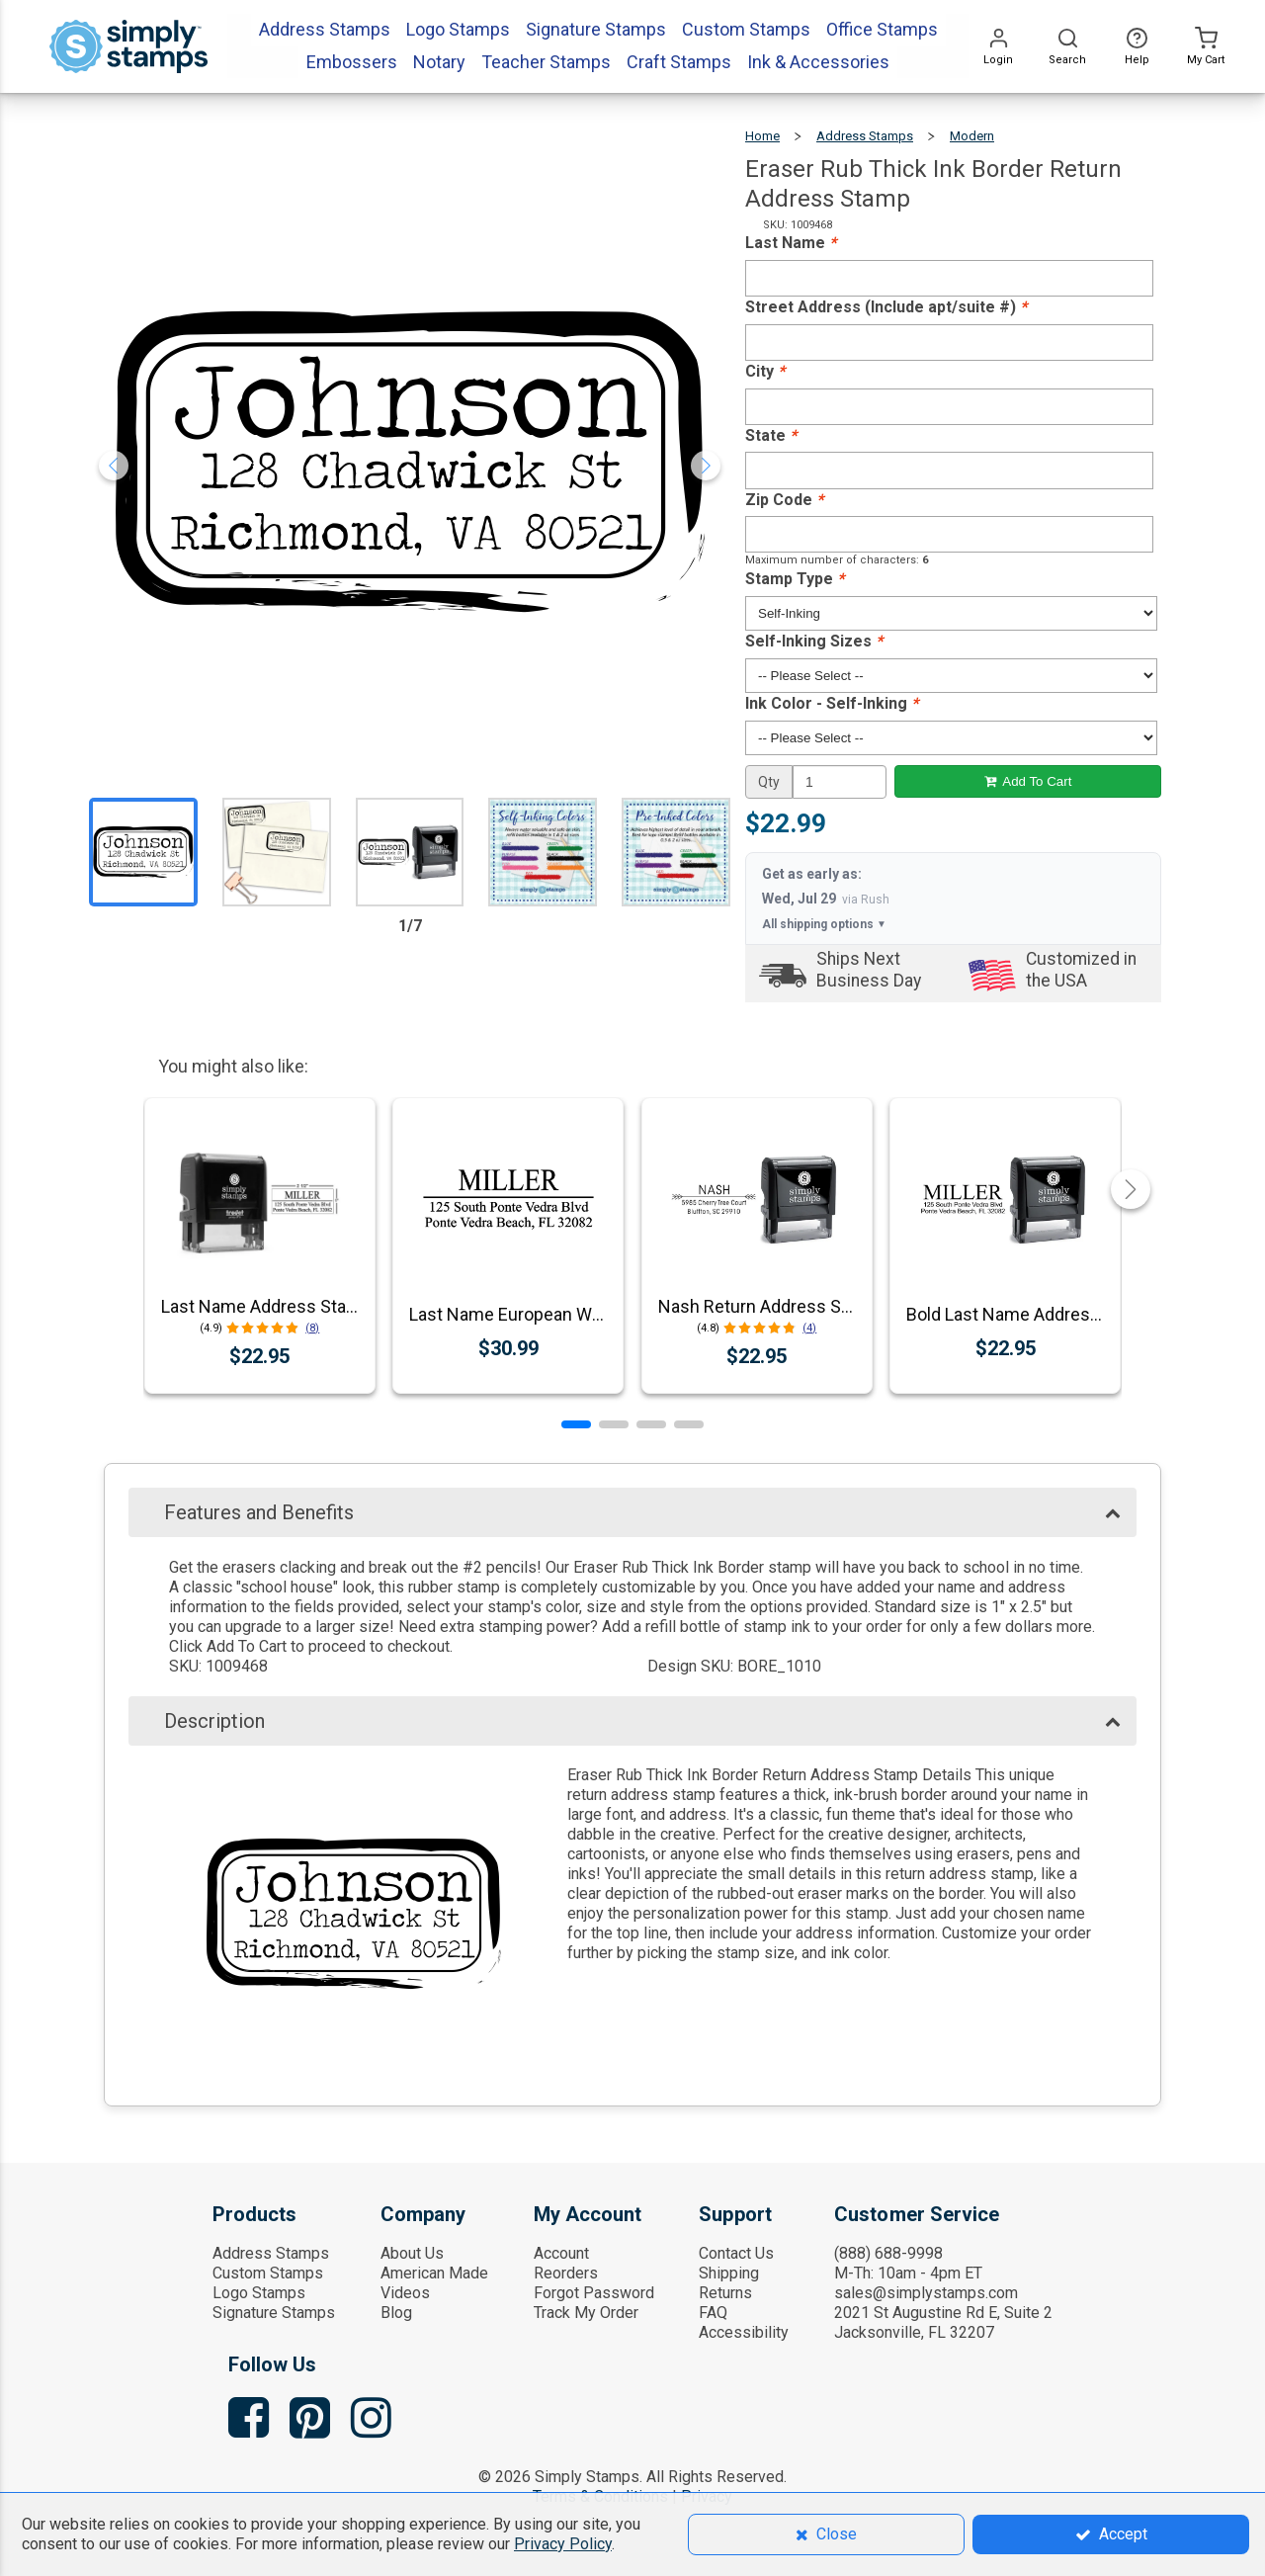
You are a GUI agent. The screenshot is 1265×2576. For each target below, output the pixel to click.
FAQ (713, 2312)
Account (561, 2253)
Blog (396, 2312)
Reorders (566, 2273)
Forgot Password (594, 2292)
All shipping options (824, 924)
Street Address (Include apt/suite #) (886, 307)
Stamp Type (794, 578)
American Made (434, 2273)
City (765, 371)
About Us (412, 2253)
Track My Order (586, 2312)
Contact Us (736, 2253)
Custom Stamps (267, 2273)
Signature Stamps (273, 2312)
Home (762, 136)
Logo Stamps (258, 2292)
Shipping (729, 2273)
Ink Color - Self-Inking (831, 703)
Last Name (790, 242)
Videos (405, 2292)
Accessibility (744, 2332)
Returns (725, 2292)
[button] (576, 1424)
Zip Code (784, 499)
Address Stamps (864, 136)
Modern (972, 136)
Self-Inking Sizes (814, 641)
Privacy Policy (563, 2543)
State (771, 435)
